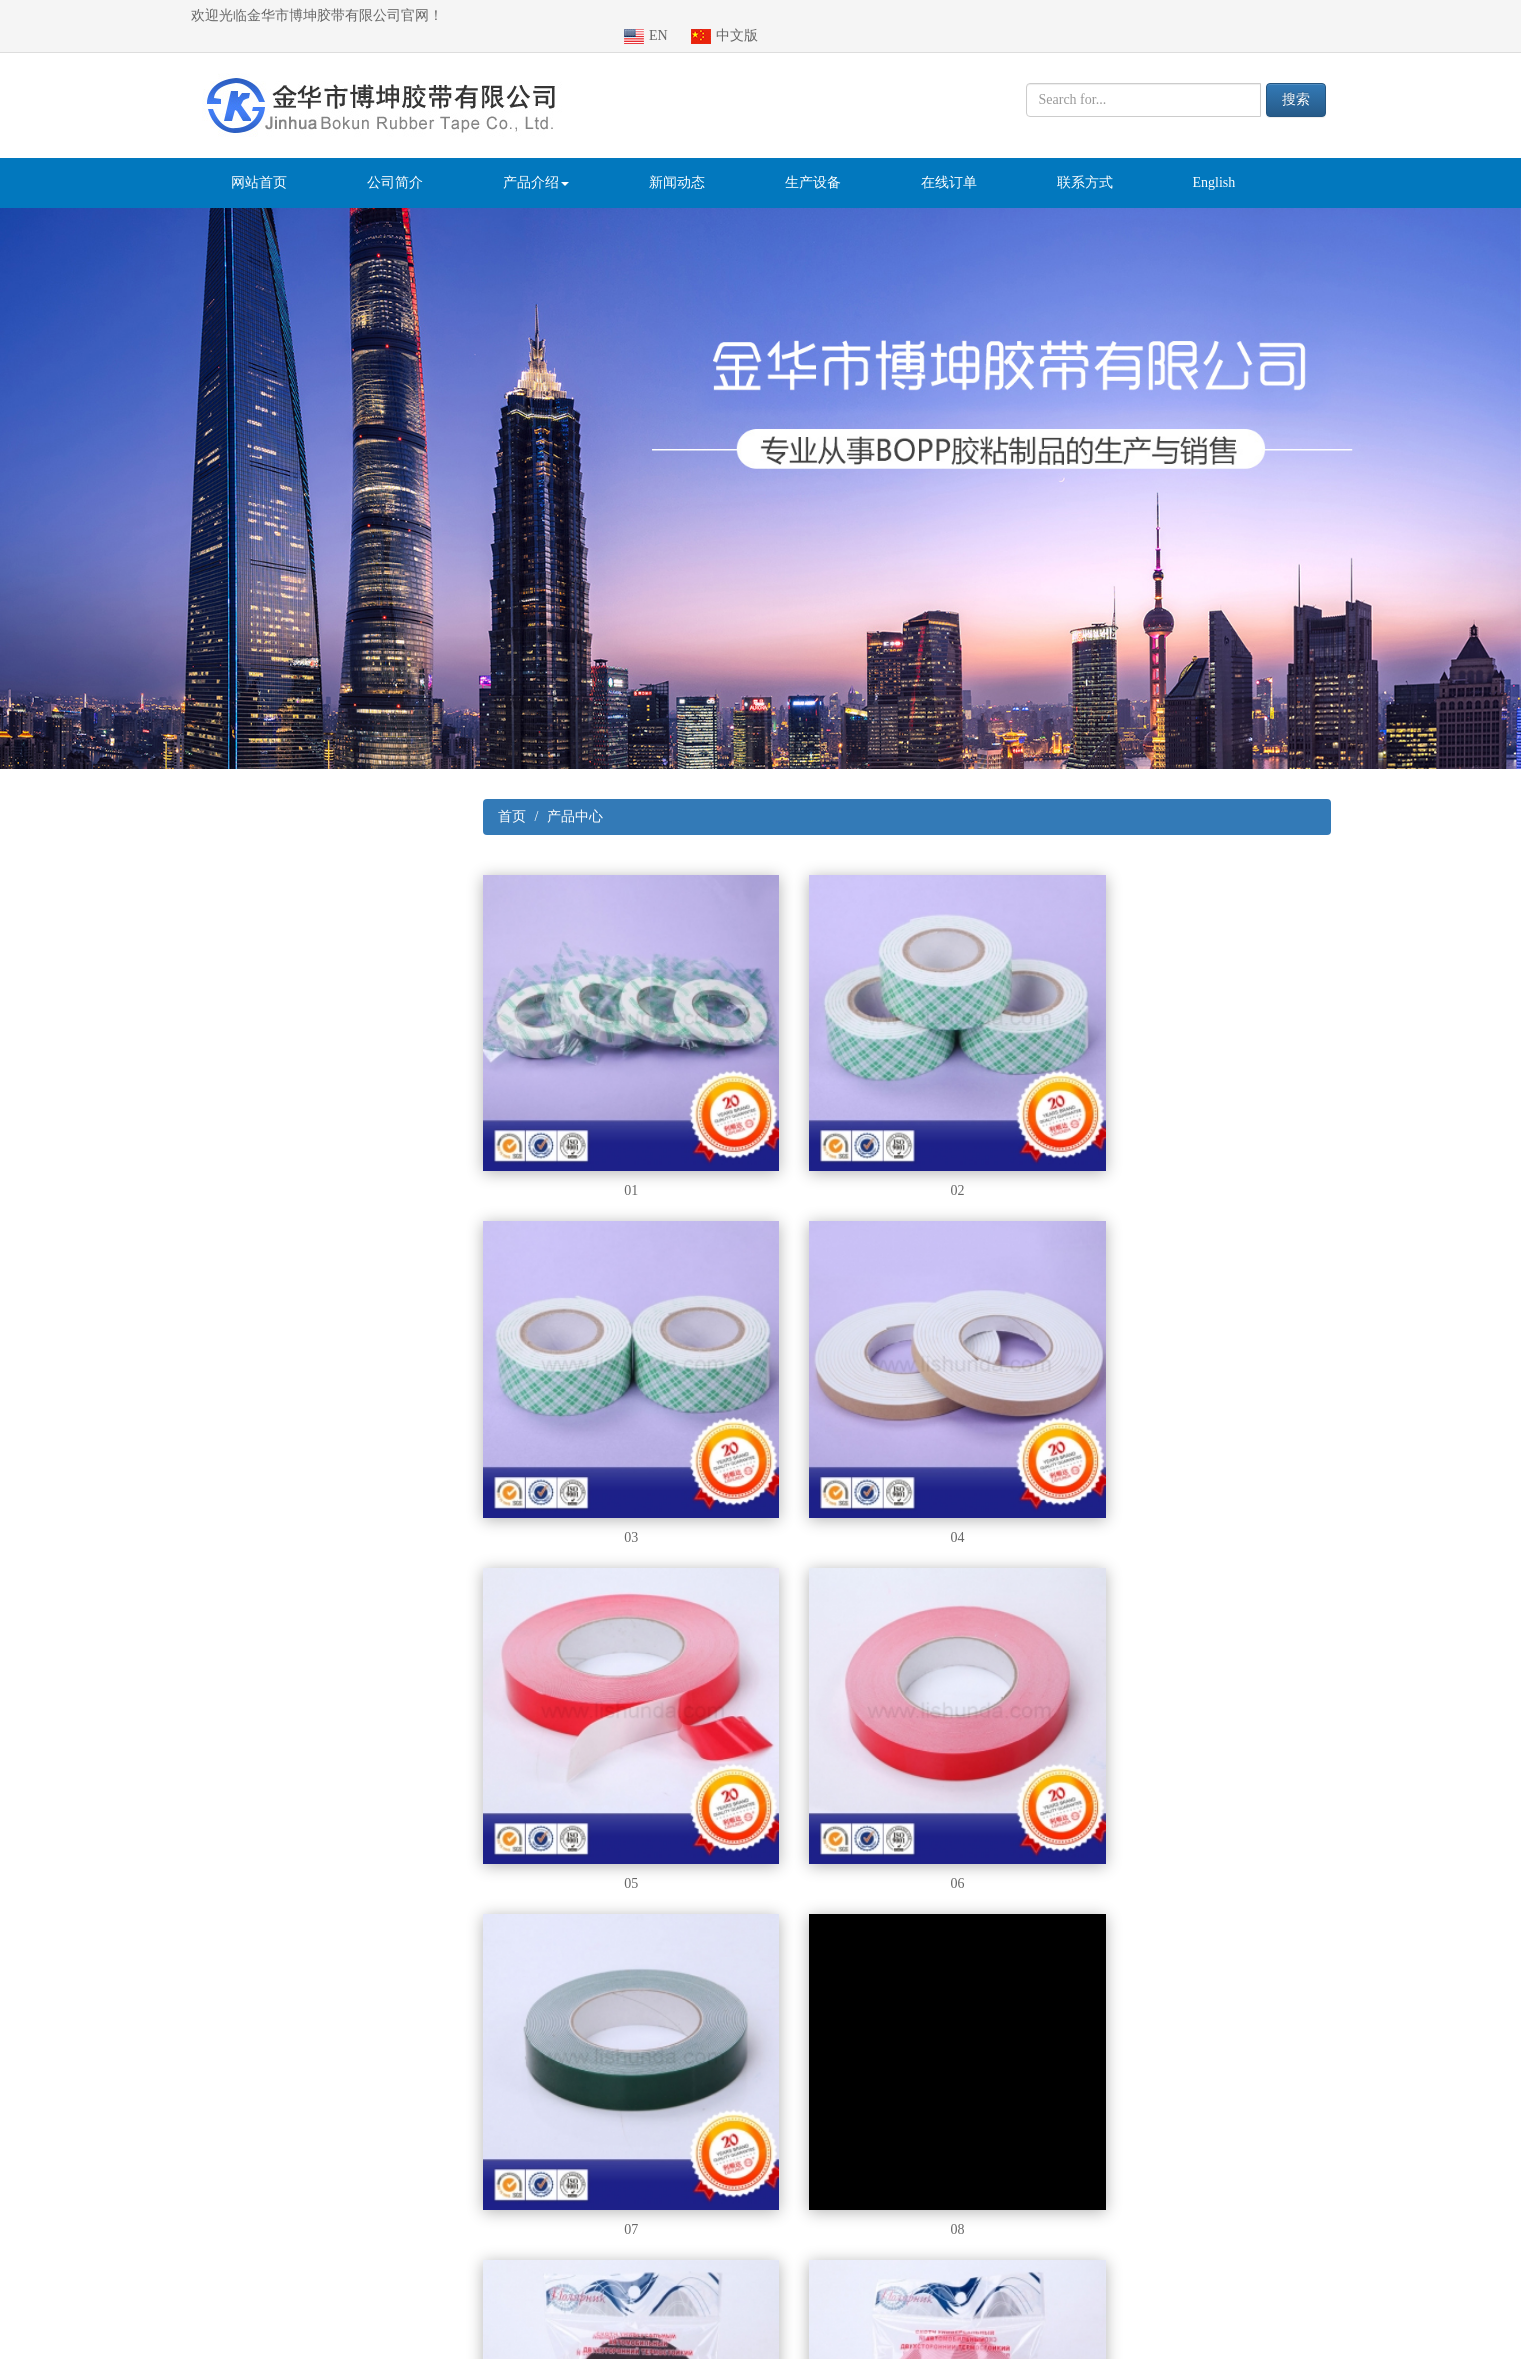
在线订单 (949, 162)
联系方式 (1085, 162)
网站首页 (259, 162)
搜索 (1296, 79)
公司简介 (395, 162)
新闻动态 (677, 162)
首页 (512, 796)
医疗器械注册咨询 (306, 2348)
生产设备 (813, 162)
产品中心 (575, 796)
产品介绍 (536, 162)
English (1214, 162)
